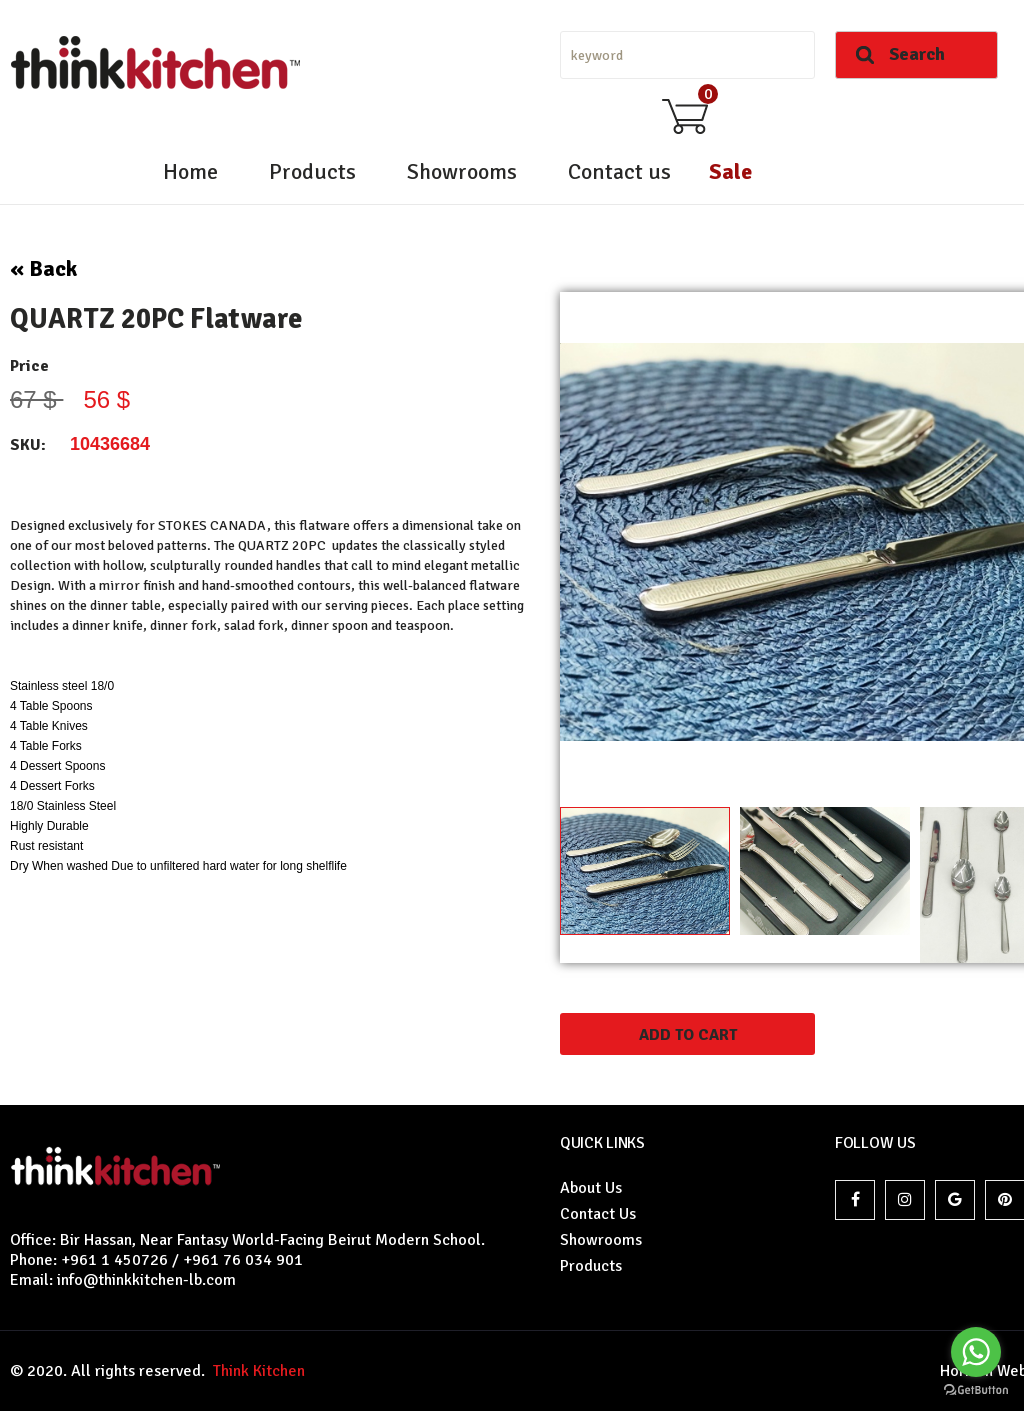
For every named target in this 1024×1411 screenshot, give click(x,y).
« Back (43, 268)
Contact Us (598, 1214)
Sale (730, 171)
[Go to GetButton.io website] (976, 1390)
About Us (591, 1188)
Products (312, 171)
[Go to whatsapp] (976, 1352)
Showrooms (462, 171)
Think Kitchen (255, 1371)
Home (190, 171)
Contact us (619, 171)
